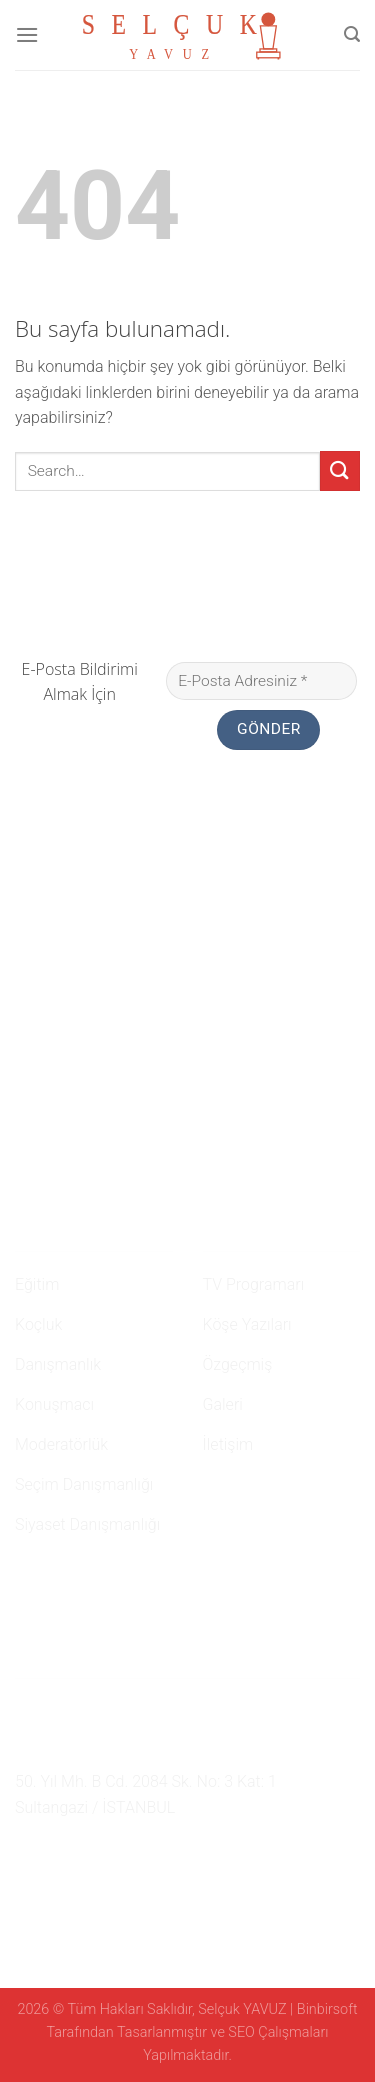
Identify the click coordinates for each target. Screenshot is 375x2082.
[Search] (352, 34)
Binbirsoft (327, 2009)
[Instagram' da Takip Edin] (52, 1855)
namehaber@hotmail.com (120, 1746)
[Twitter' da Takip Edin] (76, 1855)
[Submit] (340, 470)
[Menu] (27, 34)
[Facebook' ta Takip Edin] (27, 1855)
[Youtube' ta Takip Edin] (125, 1855)
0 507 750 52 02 (81, 1708)
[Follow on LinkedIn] (100, 1855)
